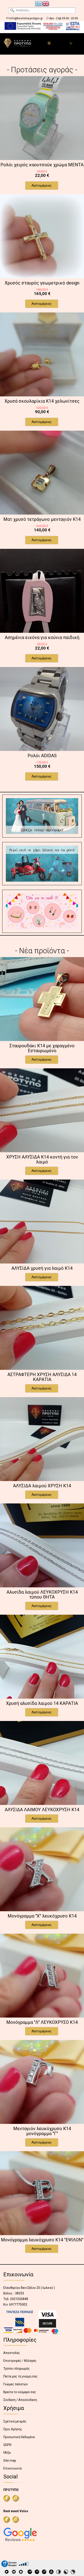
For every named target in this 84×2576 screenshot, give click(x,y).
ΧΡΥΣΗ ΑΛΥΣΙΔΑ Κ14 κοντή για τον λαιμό (42, 1159)
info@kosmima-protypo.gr (26, 18)
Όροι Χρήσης (12, 2429)
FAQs (7, 2452)
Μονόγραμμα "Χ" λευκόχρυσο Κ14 (42, 1916)
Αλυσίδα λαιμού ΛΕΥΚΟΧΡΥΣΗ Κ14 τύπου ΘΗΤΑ (42, 1594)
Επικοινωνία (12, 2468)
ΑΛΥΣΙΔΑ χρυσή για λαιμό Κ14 (42, 1268)
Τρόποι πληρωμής (16, 2368)
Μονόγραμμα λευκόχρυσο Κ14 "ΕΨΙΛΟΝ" (42, 2240)
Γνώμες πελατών (15, 2384)
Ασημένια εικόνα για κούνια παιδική (42, 637)
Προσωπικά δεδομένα (19, 2437)
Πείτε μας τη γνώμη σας (20, 2376)
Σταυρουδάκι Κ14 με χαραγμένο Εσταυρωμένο (42, 1048)
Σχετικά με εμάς (14, 2421)
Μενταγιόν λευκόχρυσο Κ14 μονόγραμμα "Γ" (42, 2131)
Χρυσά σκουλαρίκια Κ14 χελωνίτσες (42, 401)
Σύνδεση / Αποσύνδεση (20, 2400)
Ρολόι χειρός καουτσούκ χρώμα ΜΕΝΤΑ (42, 164)
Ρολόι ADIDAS (42, 755)
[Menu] (49, 43)
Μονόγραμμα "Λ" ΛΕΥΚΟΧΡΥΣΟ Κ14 (42, 2022)
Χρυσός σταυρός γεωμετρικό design (42, 283)
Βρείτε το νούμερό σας (19, 2392)
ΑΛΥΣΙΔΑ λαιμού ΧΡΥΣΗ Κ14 (42, 1485)
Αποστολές (11, 2353)
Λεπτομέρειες (42, 185)
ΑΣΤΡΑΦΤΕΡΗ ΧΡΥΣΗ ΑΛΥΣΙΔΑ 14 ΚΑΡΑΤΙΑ (42, 1377)
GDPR (7, 2445)
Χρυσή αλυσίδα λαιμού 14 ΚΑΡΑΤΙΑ (42, 1703)
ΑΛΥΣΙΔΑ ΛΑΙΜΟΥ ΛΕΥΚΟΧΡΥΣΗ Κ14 (42, 1809)
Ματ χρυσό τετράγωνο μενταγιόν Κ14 (42, 519)
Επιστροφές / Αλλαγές (20, 2360)
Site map (9, 2460)
